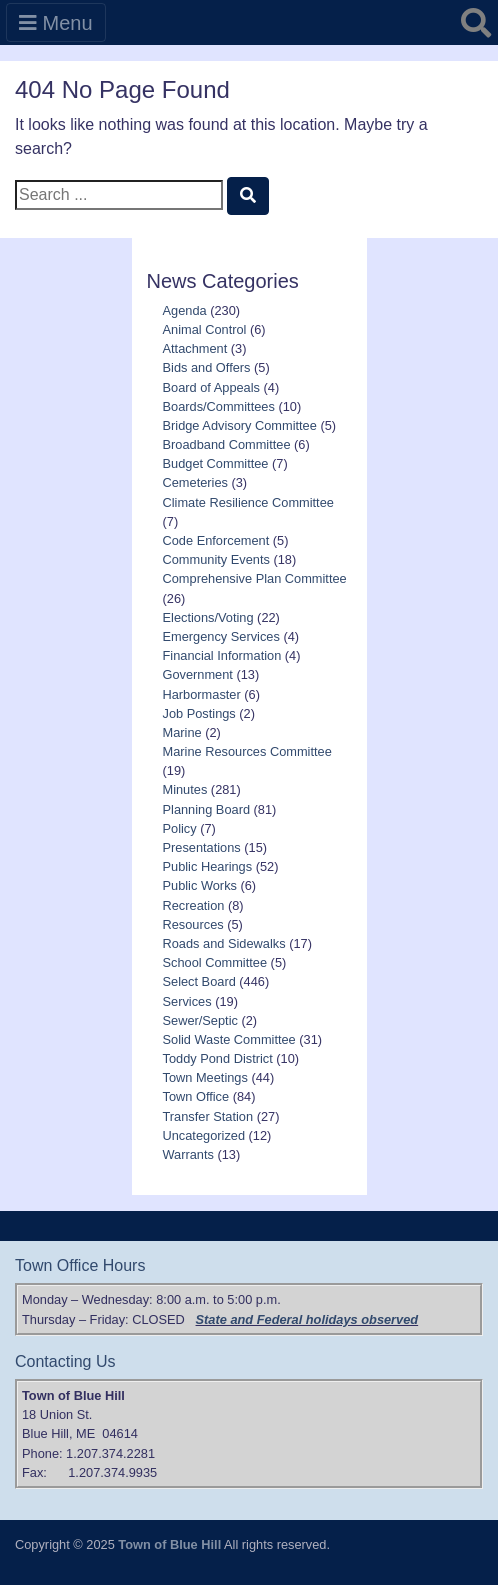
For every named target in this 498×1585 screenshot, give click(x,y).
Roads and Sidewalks (224, 943)
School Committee (215, 962)
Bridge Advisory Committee (240, 425)
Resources (193, 924)
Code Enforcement (216, 540)
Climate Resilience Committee (248, 502)
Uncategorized (204, 1135)
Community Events (216, 559)
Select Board (199, 981)
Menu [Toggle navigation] (56, 23)
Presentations (202, 847)
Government (198, 674)
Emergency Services (221, 636)
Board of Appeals (211, 387)
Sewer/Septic (200, 1020)
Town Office (196, 1096)
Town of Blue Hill (169, 1544)
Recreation (194, 905)
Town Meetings (205, 1077)
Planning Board (207, 809)
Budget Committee (216, 463)
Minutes (185, 789)
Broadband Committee (227, 444)
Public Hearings (208, 866)
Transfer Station (208, 1116)
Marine (182, 732)
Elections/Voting (208, 617)
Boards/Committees (219, 406)
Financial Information (222, 655)
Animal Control (205, 329)
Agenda (185, 310)
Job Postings (199, 713)
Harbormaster (202, 694)
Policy (180, 828)
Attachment (195, 348)
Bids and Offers (207, 367)
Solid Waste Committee (229, 1039)
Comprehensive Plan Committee (255, 578)
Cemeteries (195, 482)
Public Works (200, 885)
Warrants (188, 1154)
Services (187, 1001)
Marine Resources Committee (247, 751)
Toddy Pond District (218, 1058)
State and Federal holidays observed (307, 1319)
